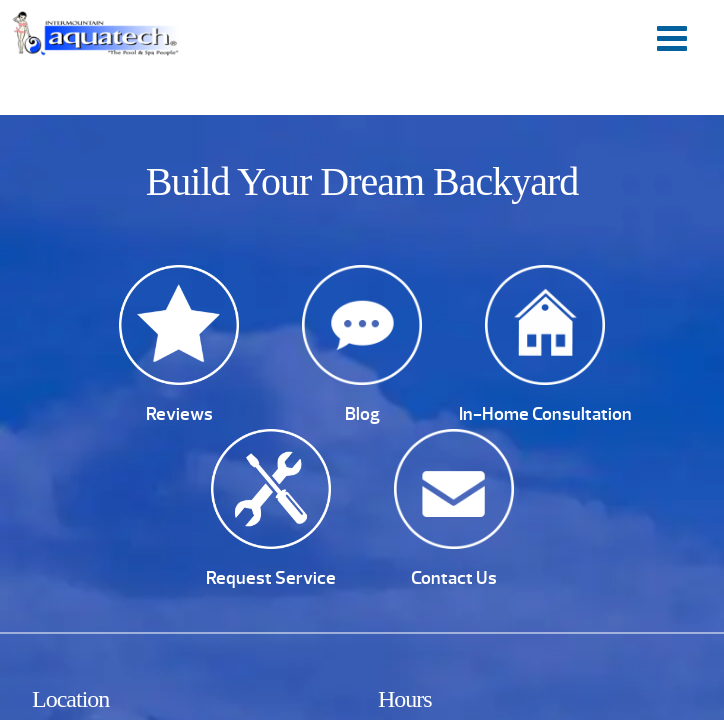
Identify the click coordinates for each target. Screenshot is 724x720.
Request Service (271, 578)
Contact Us (454, 578)
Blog (362, 414)
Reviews (179, 414)
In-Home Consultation (545, 414)
